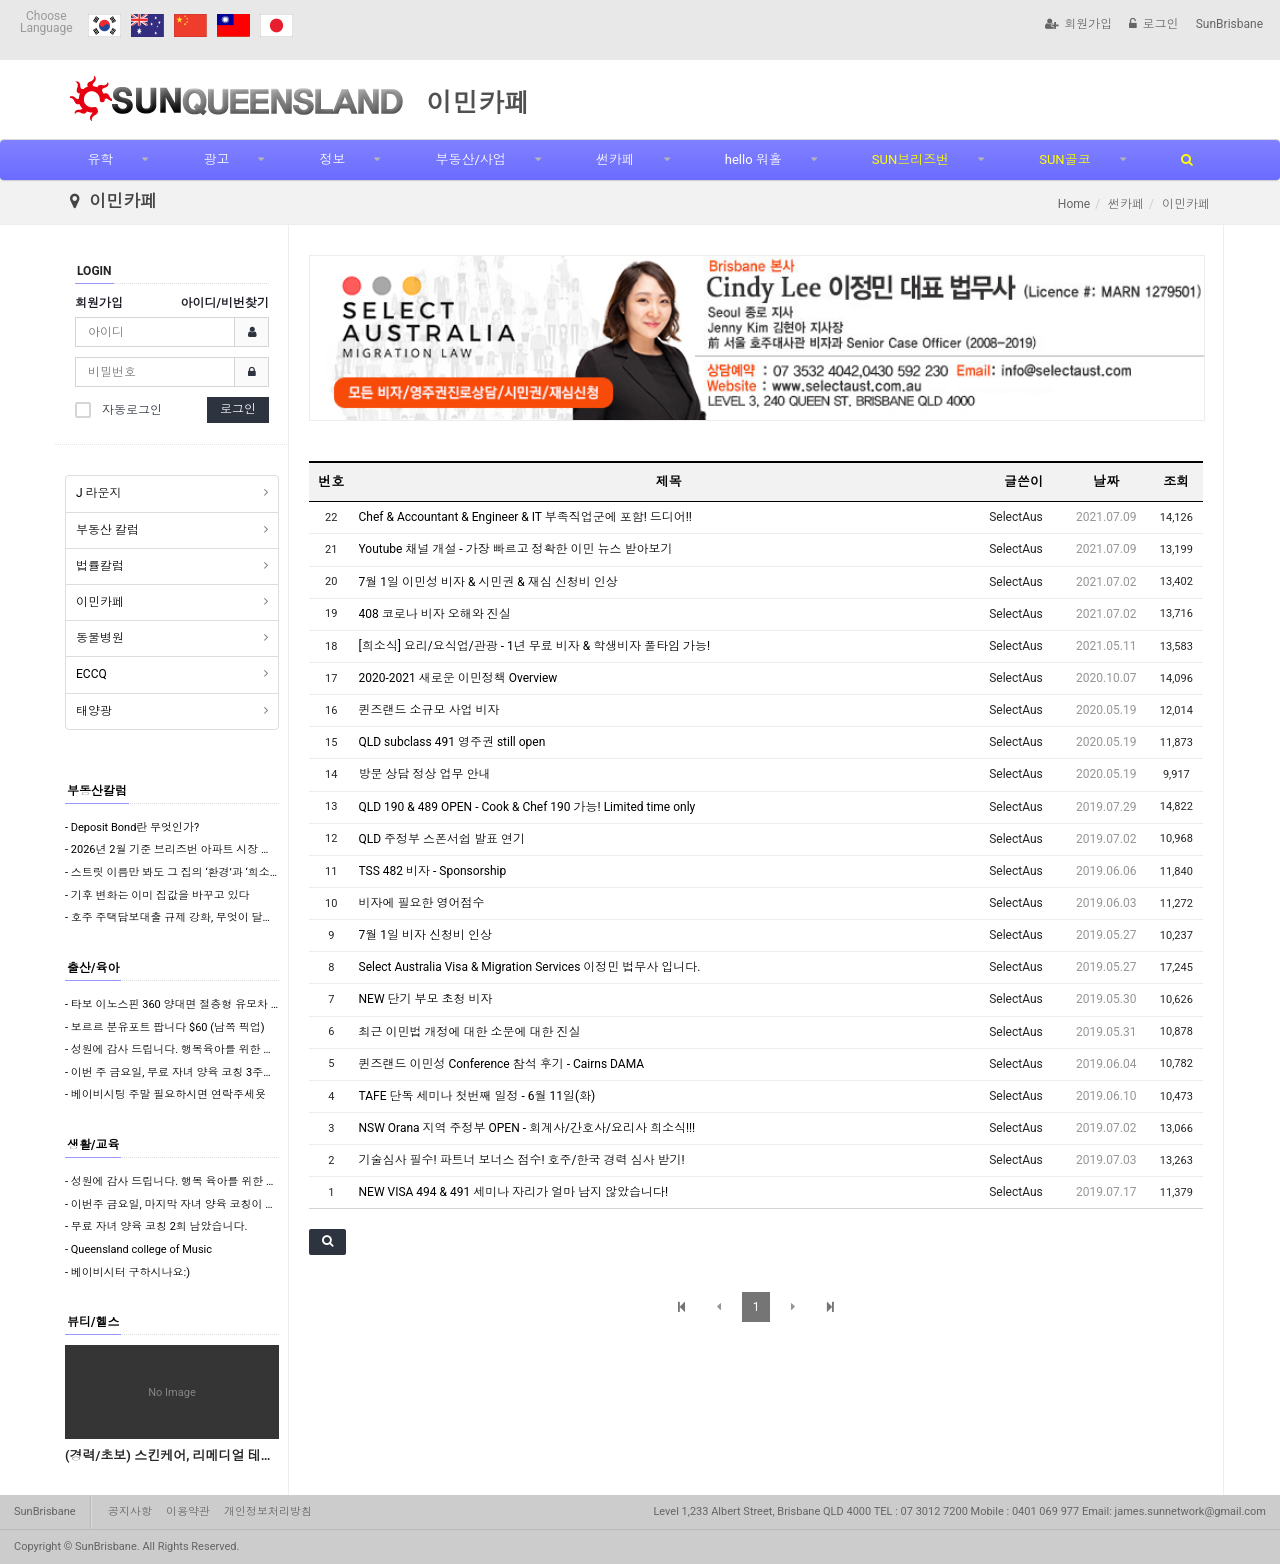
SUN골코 (1064, 159)
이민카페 (100, 602)
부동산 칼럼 (107, 530)
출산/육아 (93, 968)
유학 (100, 159)
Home (1074, 204)
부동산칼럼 (97, 791)
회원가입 (1078, 24)
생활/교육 (93, 1145)
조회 (1176, 481)
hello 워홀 (753, 159)
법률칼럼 (100, 566)
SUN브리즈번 (910, 159)
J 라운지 (99, 493)
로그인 (1153, 24)
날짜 (1106, 481)
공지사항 (130, 1511)
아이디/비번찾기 (225, 303)
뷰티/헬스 (93, 1322)
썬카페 (615, 159)
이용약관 (188, 1511)
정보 (332, 159)
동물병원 (100, 638)
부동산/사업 (470, 159)
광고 (216, 159)
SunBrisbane (1229, 24)
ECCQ (91, 674)
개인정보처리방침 (268, 1511)
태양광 (94, 711)
